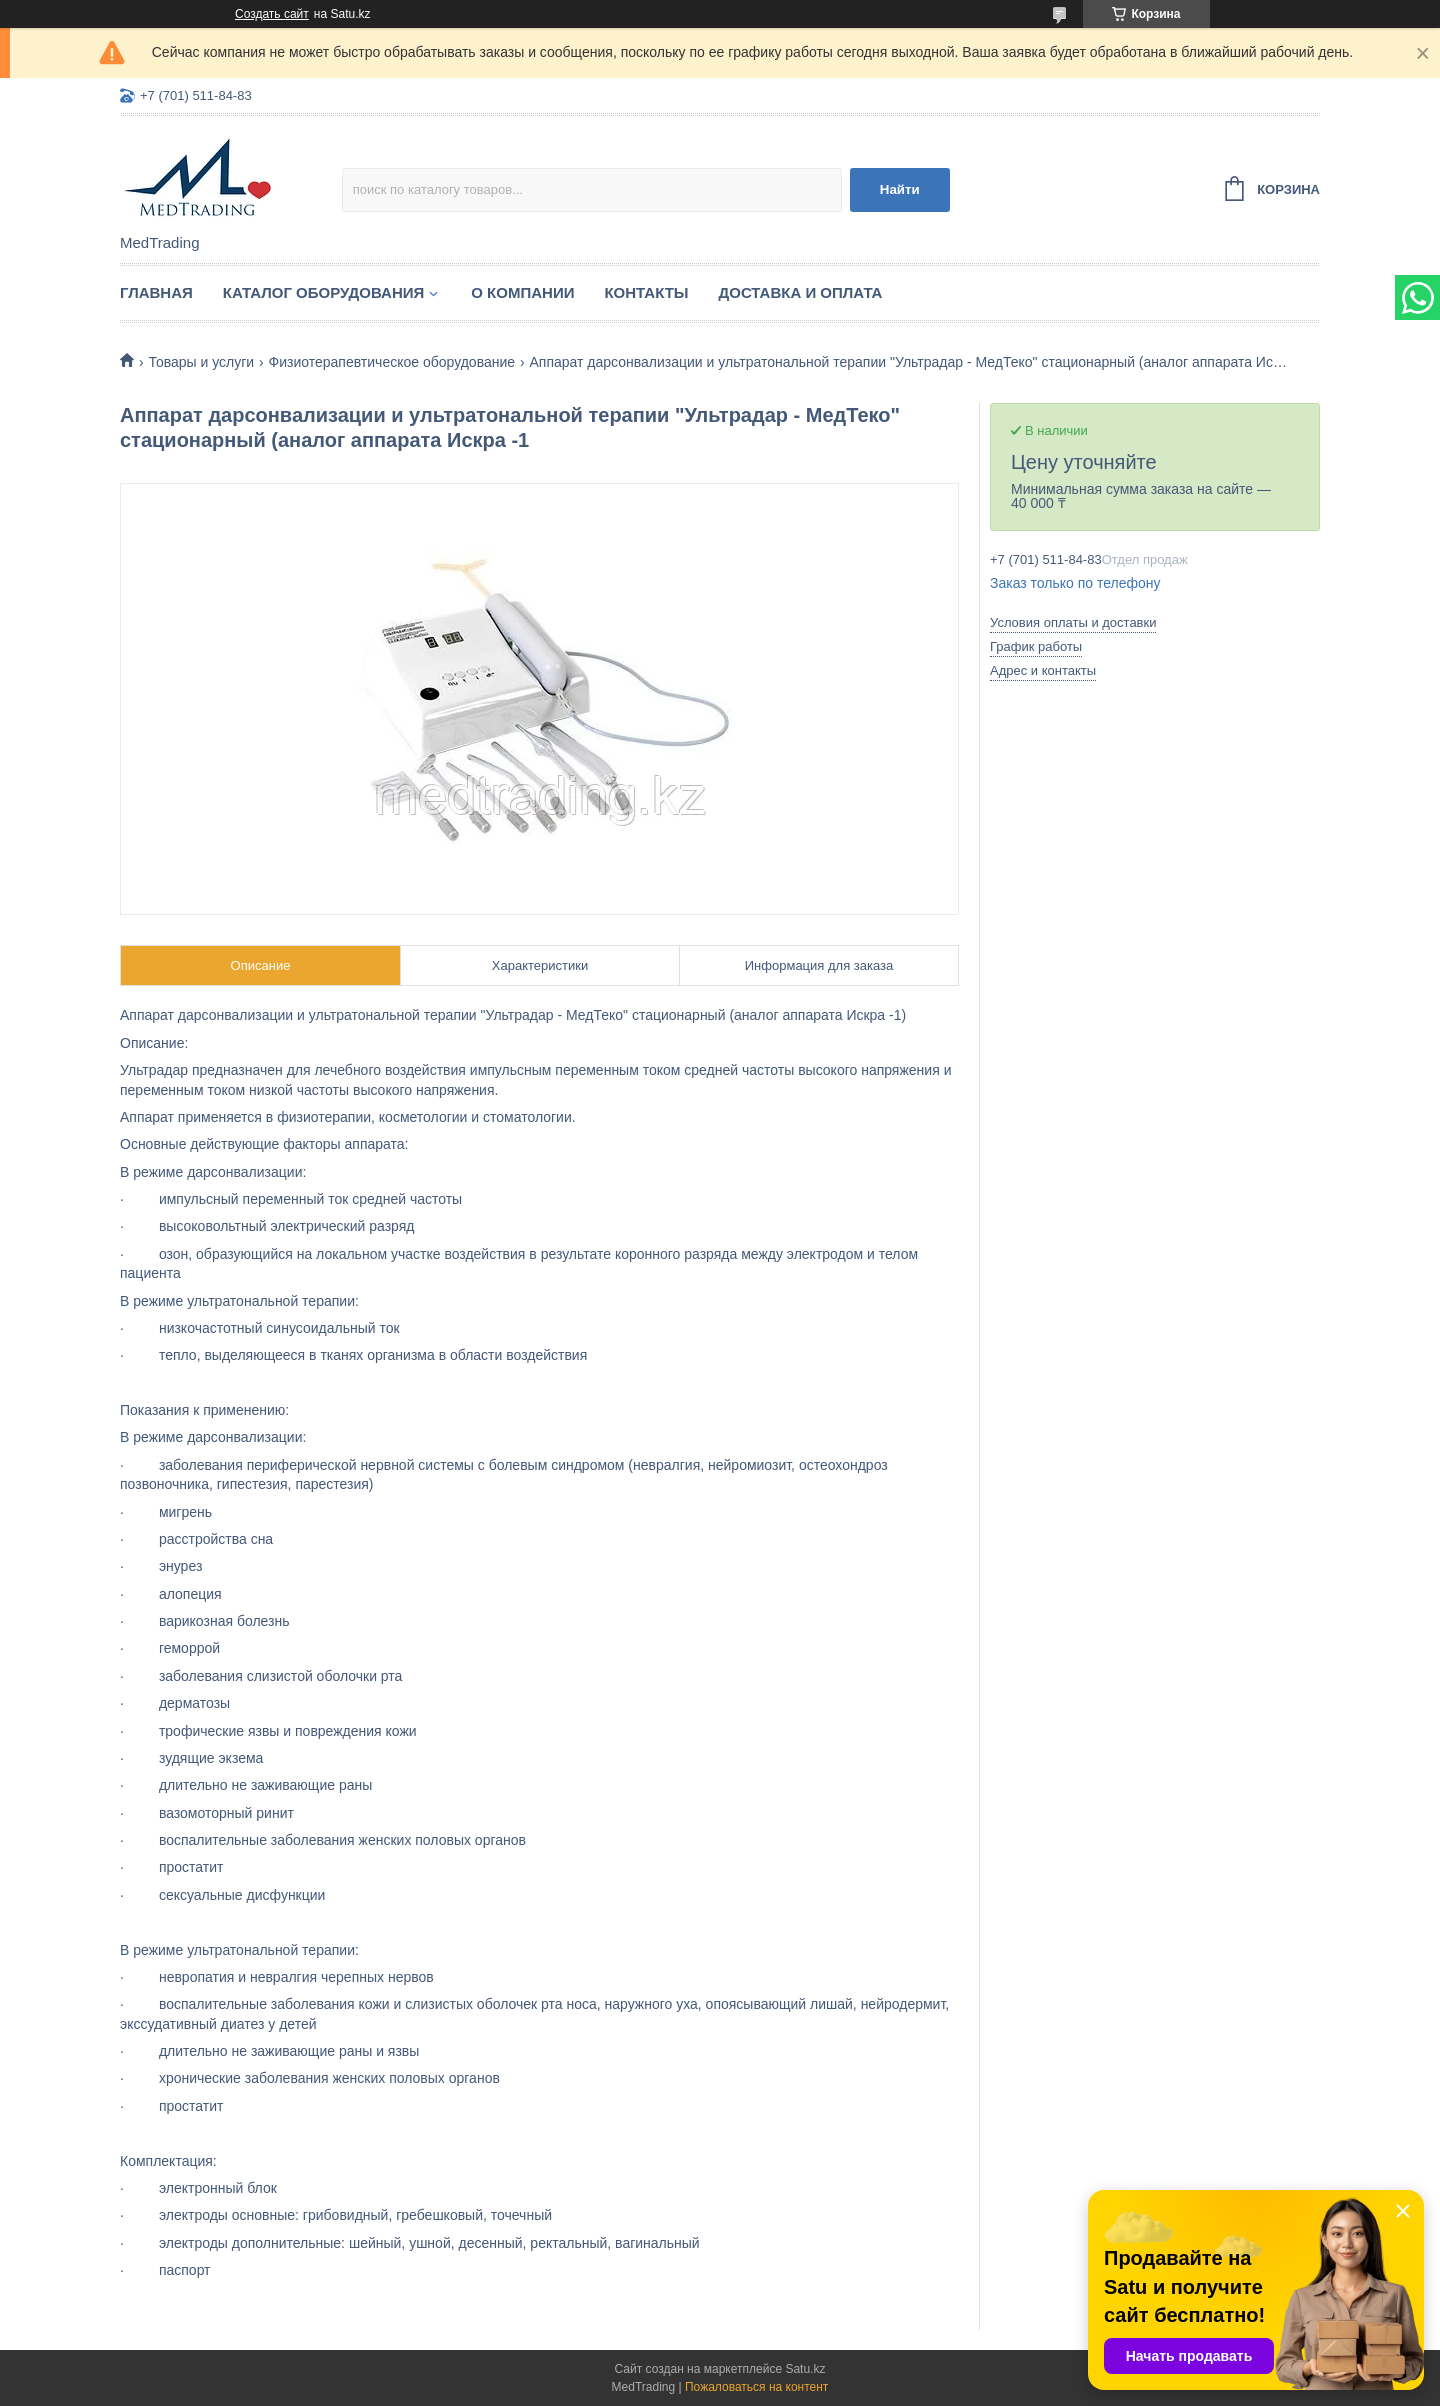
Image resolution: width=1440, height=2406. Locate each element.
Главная (156, 292)
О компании (522, 292)
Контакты (646, 292)
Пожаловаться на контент (756, 2387)
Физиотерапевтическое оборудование (392, 362)
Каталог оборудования (324, 292)
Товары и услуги (201, 362)
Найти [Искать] (900, 189)
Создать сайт (272, 14)
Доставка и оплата (801, 292)
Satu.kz (805, 2369)
